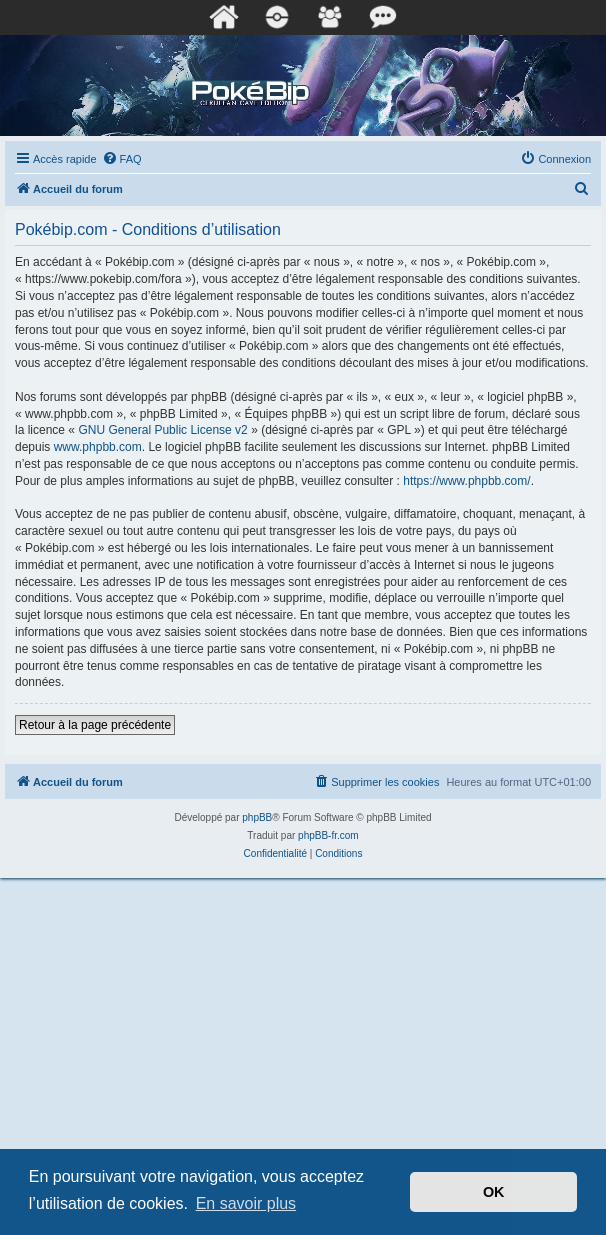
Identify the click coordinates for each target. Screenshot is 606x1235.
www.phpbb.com (98, 447)
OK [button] (494, 1192)
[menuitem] (122, 159)
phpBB (257, 817)
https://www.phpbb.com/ (466, 481)
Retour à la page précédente (95, 725)
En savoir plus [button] (246, 1203)
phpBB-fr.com (328, 835)
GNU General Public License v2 (162, 430)
